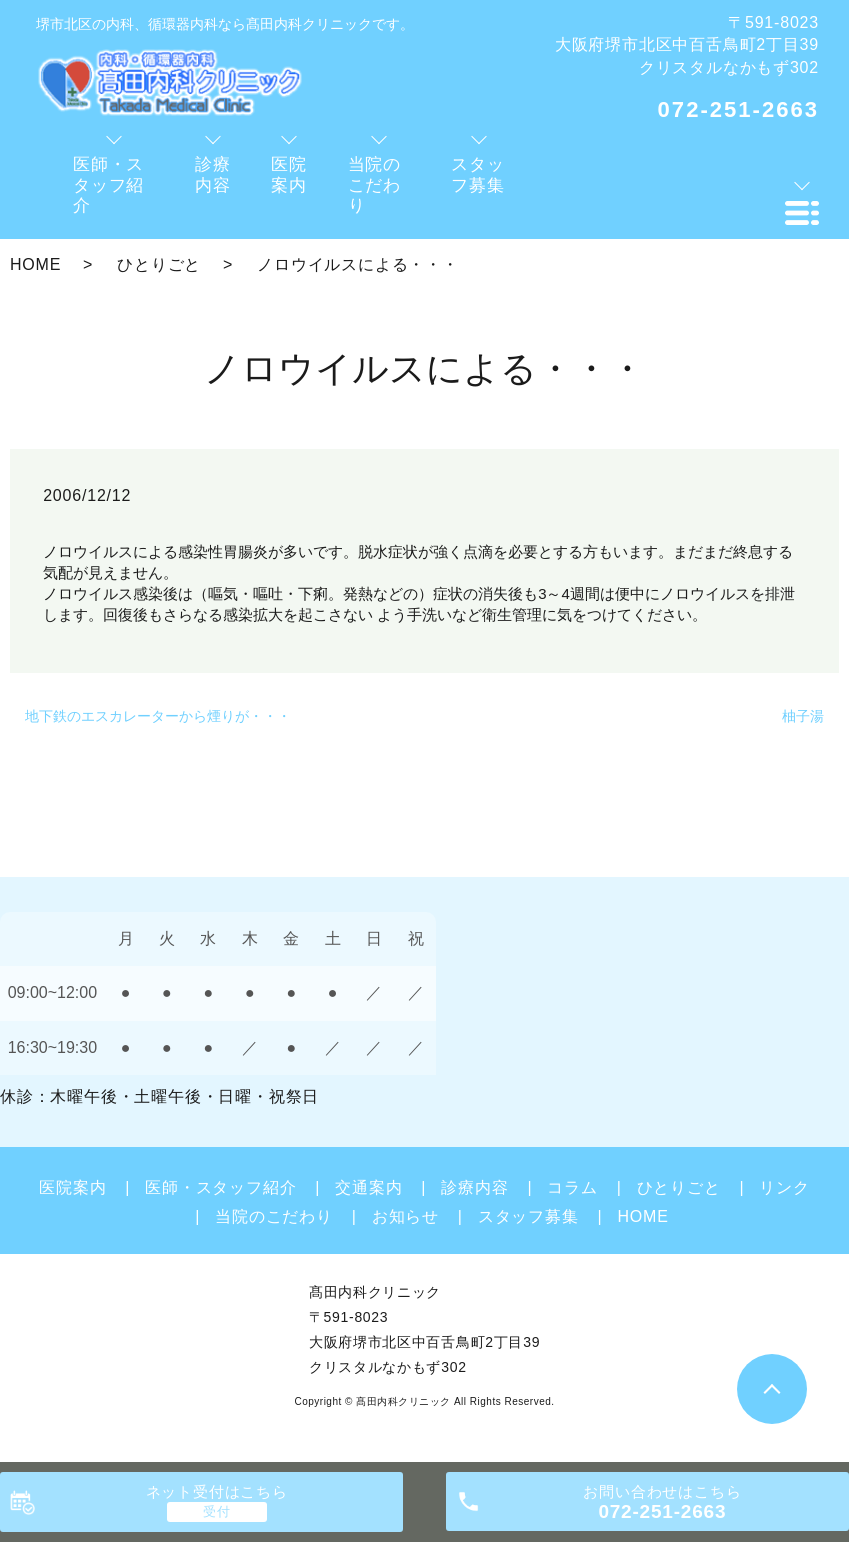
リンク (784, 1187)
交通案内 (368, 1187)
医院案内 (72, 1187)
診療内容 (474, 1187)
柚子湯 (803, 716)
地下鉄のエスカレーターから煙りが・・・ (158, 716)
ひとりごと (159, 264)
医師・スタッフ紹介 (220, 1187)
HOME (35, 264)
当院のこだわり (274, 1216)
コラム (572, 1187)
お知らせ (405, 1216)
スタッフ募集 (528, 1216)
